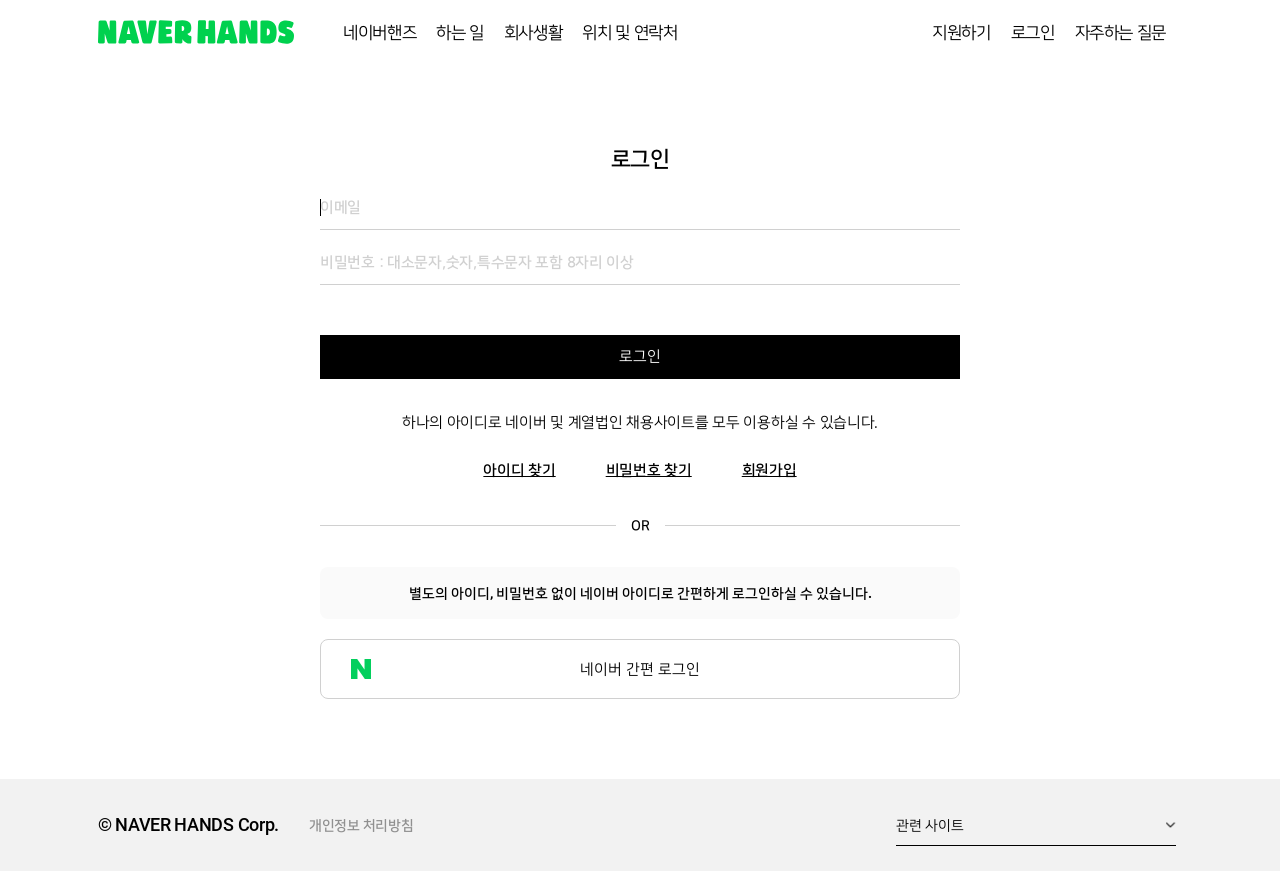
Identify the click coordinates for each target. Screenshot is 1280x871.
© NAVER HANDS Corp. (188, 824)
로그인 (639, 356)
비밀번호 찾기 (649, 470)
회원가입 (769, 470)
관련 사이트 (930, 825)
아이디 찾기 (519, 470)
